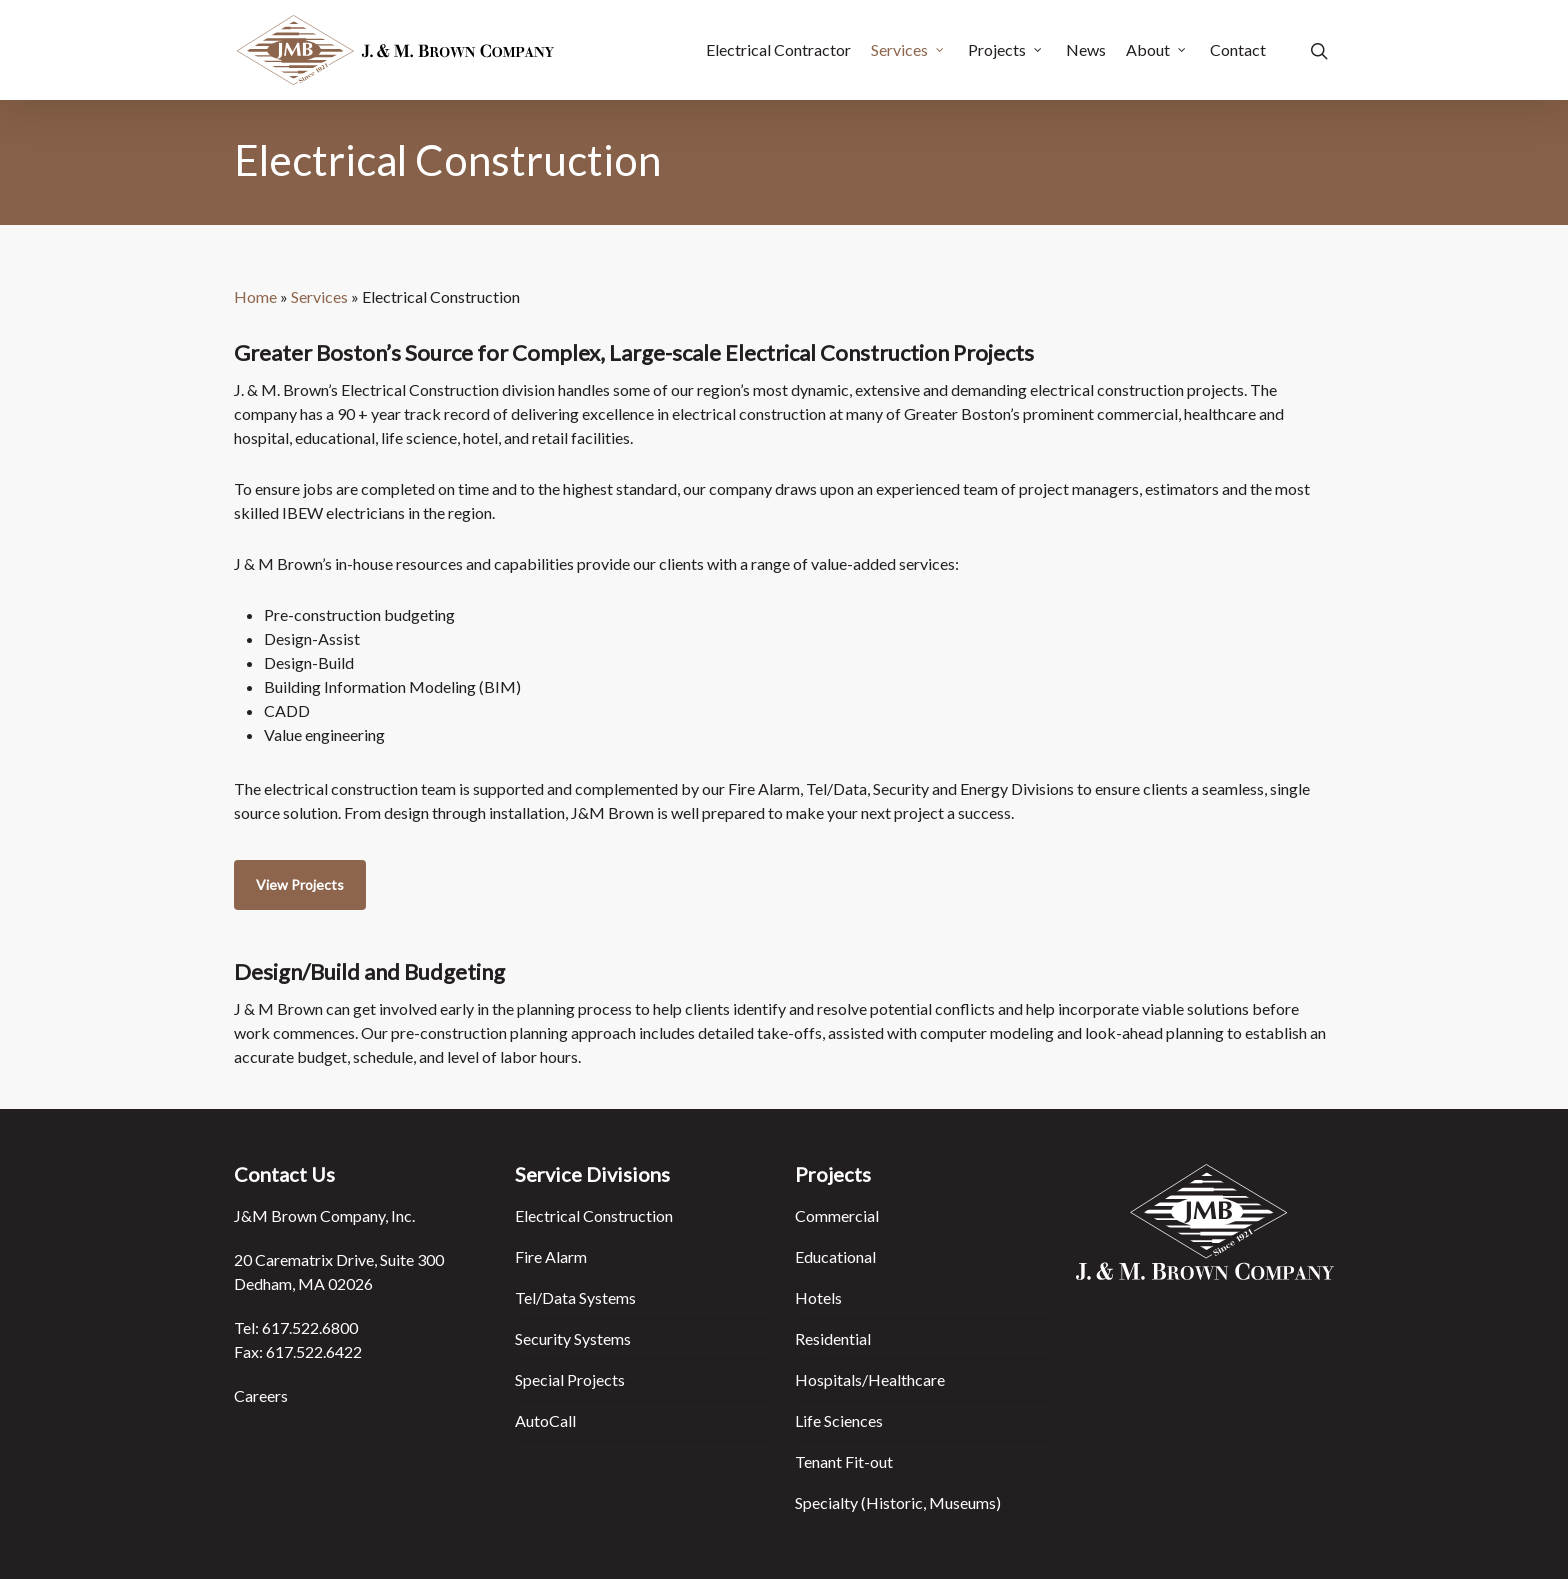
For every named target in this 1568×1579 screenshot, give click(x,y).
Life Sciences (839, 1420)
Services (908, 50)
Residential (833, 1338)
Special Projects (570, 1379)
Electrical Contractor (778, 50)
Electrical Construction (594, 1215)
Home (255, 296)
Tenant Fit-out (844, 1461)
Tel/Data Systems (575, 1297)
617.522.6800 (310, 1327)
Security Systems (573, 1338)
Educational (835, 1256)
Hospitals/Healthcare (870, 1379)
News (1086, 50)
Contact (1238, 50)
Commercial (837, 1215)
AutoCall (545, 1420)
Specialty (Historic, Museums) (898, 1502)
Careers (261, 1395)
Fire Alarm (551, 1256)
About (1157, 50)
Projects (1006, 50)
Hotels (818, 1297)
